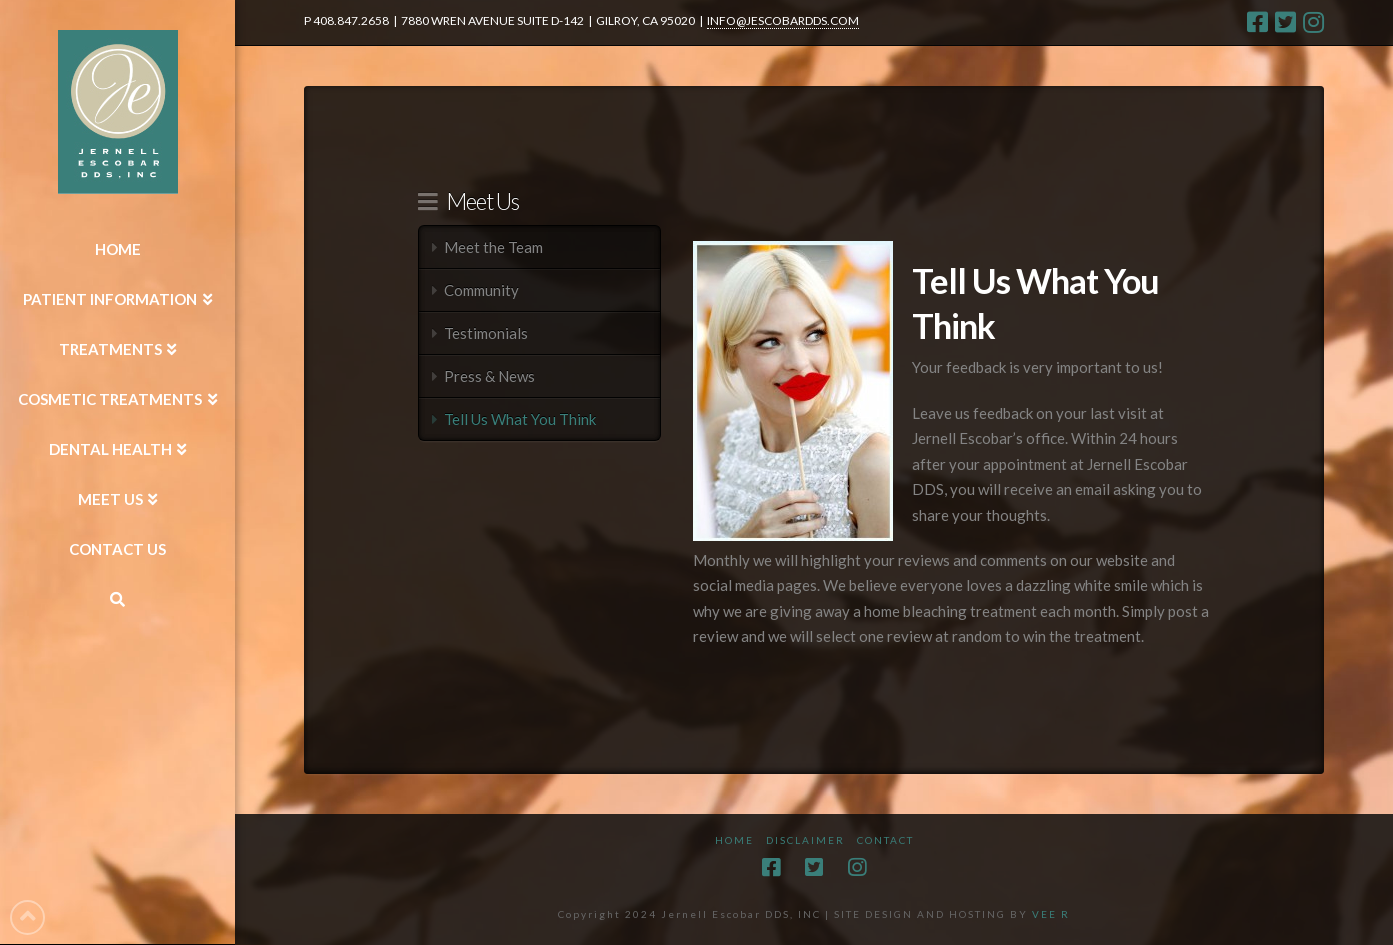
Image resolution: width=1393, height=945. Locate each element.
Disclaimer (805, 840)
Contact (885, 840)
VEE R (1051, 914)
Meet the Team (493, 247)
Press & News (489, 376)
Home (734, 840)
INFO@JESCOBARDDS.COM (783, 20)
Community (481, 290)
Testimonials (486, 333)
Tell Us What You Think (520, 419)
